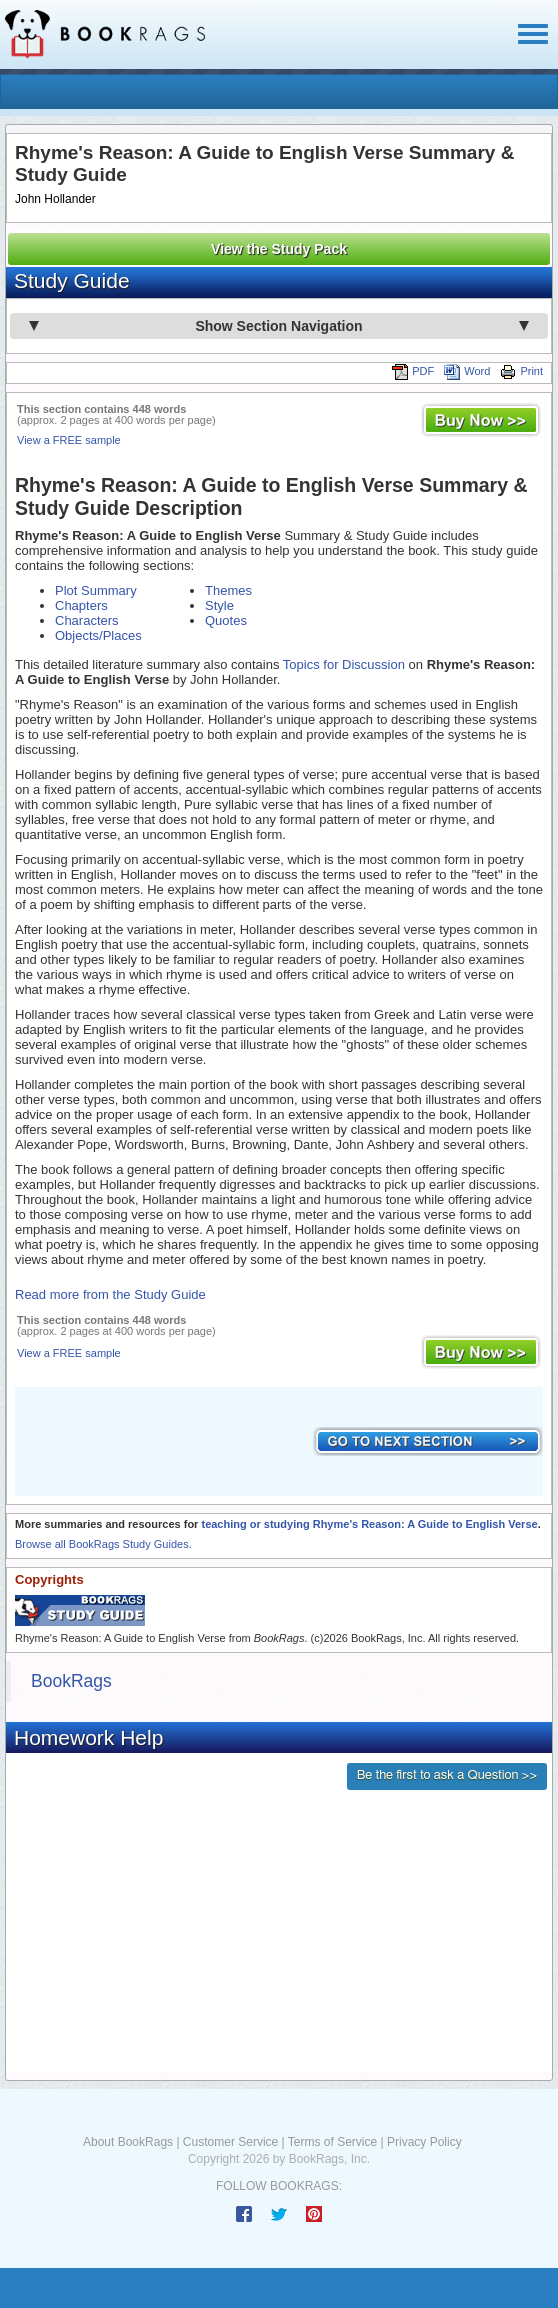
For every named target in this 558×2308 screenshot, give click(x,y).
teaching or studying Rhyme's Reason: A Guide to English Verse (369, 1524)
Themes (228, 590)
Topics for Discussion (344, 664)
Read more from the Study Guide (110, 1294)
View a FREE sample (69, 440)
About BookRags (128, 2142)
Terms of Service (332, 2142)
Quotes (226, 620)
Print (521, 371)
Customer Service (230, 2142)
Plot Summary (96, 590)
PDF (413, 371)
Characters (87, 620)
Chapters (81, 605)
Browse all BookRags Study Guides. (103, 1544)
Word (467, 371)
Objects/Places (98, 635)
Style (219, 605)
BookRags (71, 1681)
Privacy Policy (424, 2142)
